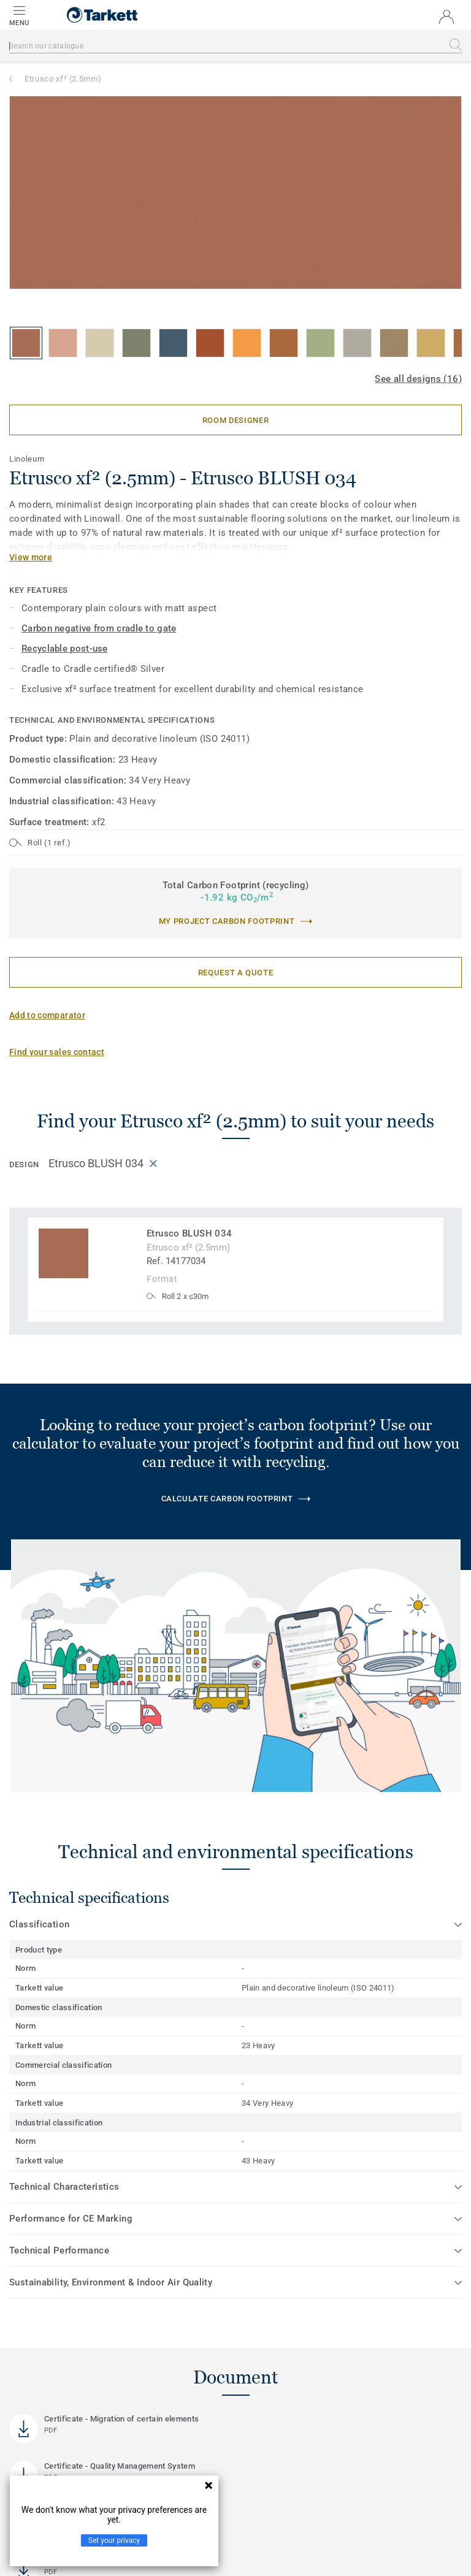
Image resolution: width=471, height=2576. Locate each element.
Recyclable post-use (64, 648)
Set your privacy (114, 2540)
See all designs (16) (418, 378)
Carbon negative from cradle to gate (99, 628)
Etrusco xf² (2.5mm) (63, 78)
